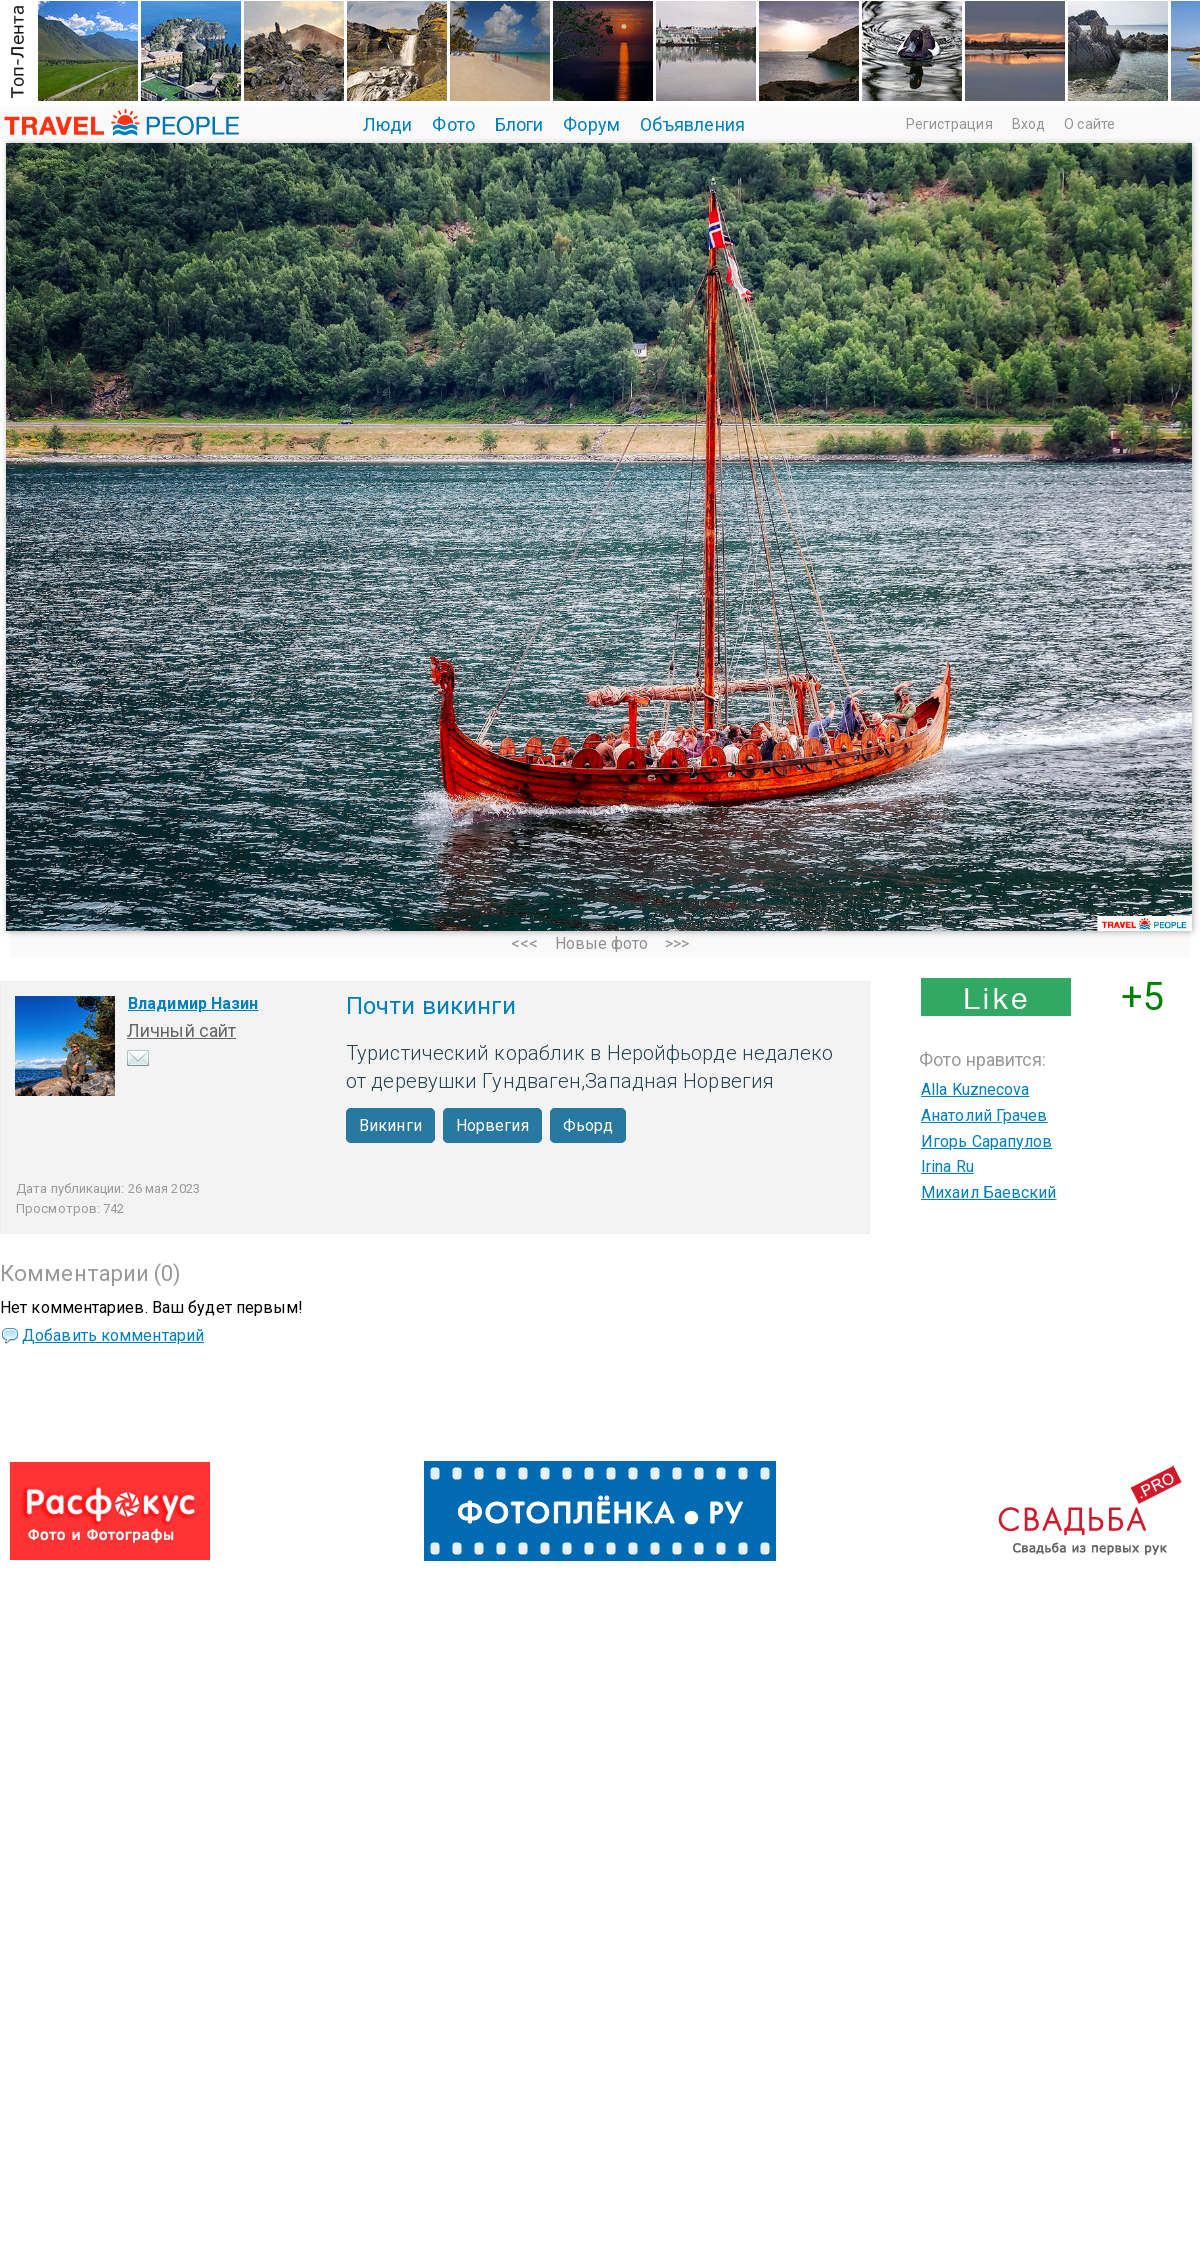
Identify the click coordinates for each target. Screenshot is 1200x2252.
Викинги (390, 1125)
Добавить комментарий (113, 1335)
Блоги (519, 124)
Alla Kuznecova (975, 1089)
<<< (524, 943)
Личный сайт (181, 1030)
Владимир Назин (193, 1003)
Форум (591, 124)
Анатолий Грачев (984, 1115)
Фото (453, 124)
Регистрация (949, 124)
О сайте (1089, 124)
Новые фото (602, 943)
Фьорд (588, 1125)
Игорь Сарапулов (987, 1141)
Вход (1028, 124)
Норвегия (492, 1125)
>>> (677, 943)
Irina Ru (947, 1166)
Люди (387, 124)
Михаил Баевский (989, 1192)
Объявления (692, 124)
